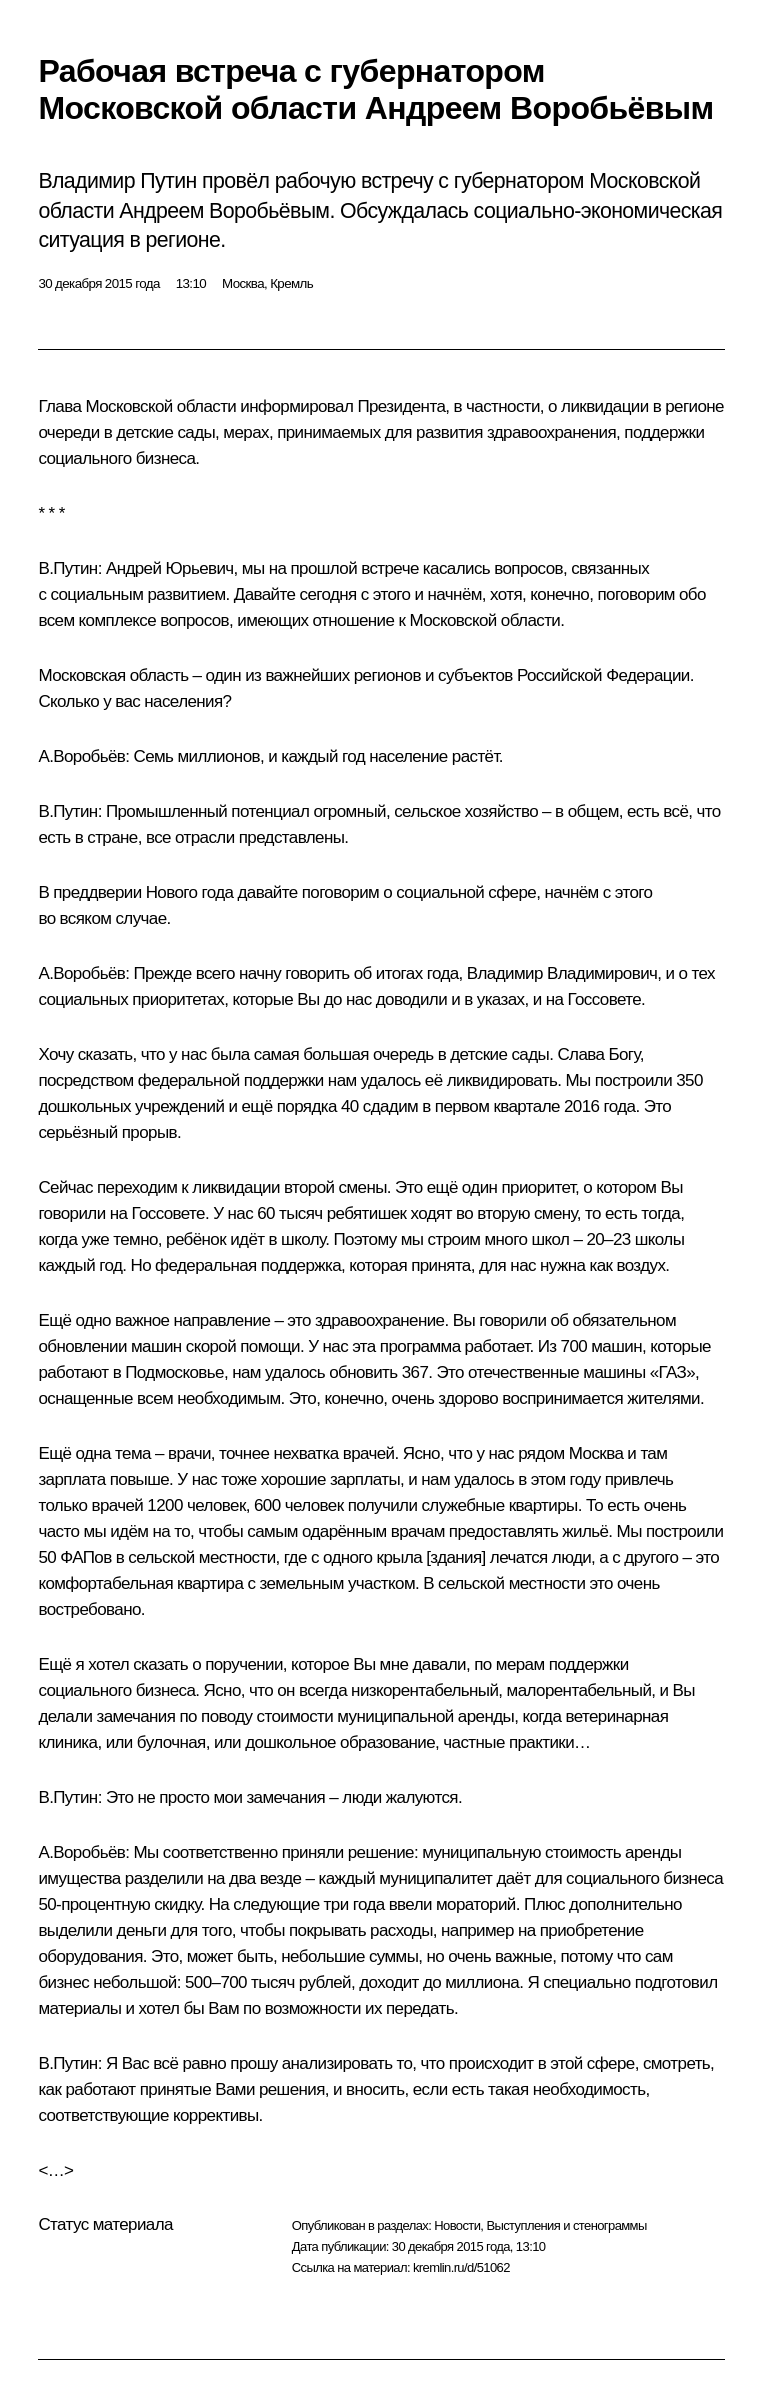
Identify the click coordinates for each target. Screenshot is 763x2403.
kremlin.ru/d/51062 (461, 2267)
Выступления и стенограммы (566, 2225)
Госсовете (605, 999)
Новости (457, 2225)
